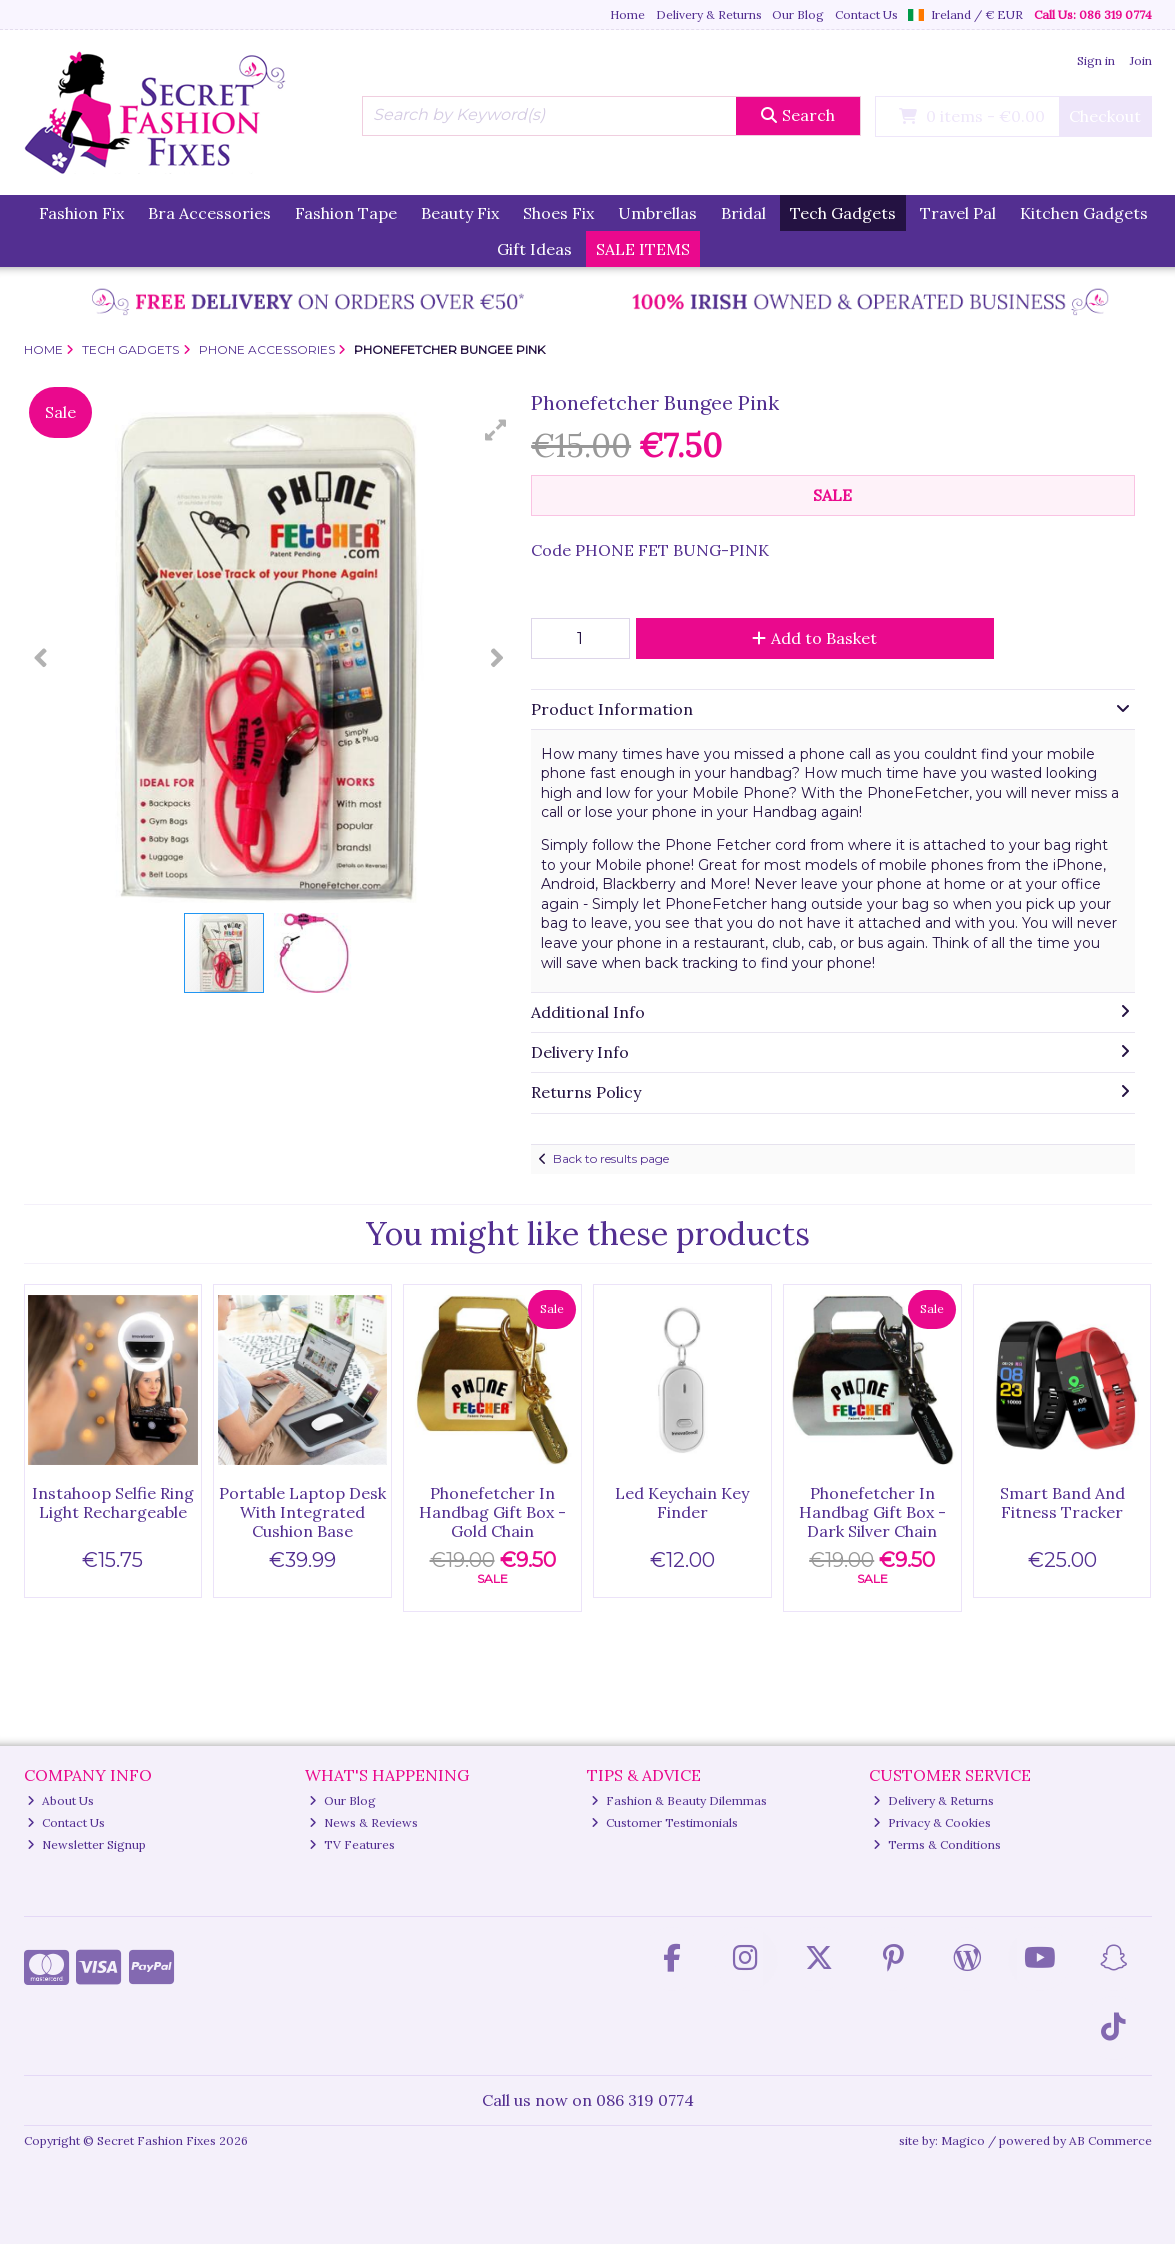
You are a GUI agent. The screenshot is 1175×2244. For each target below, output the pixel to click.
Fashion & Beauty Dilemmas (679, 1800)
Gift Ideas (534, 249)
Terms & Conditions (937, 1844)
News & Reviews (363, 1822)
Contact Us (866, 14)
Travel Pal (958, 213)
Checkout (1105, 116)
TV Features (352, 1844)
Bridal (743, 213)
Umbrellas (657, 213)
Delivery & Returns (709, 14)
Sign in (1096, 60)
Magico (963, 2140)
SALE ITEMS (643, 249)
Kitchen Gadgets (1084, 213)
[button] (496, 430)
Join (1141, 60)
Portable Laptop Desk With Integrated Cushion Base (302, 1512)
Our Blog (798, 14)
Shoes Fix (558, 213)
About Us (60, 1800)
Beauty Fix (460, 213)
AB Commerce (1110, 2140)
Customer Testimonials (664, 1822)
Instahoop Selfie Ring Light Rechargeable (113, 1502)
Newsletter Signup (86, 1844)
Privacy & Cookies (932, 1822)
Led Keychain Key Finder (682, 1502)
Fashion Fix (81, 213)
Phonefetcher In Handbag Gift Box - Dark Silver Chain (872, 1512)
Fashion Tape (346, 213)
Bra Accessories (209, 213)
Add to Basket (814, 638)
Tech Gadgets (843, 213)
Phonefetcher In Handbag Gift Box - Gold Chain (492, 1512)
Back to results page (611, 1158)
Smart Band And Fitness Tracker (1062, 1502)
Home (627, 14)
